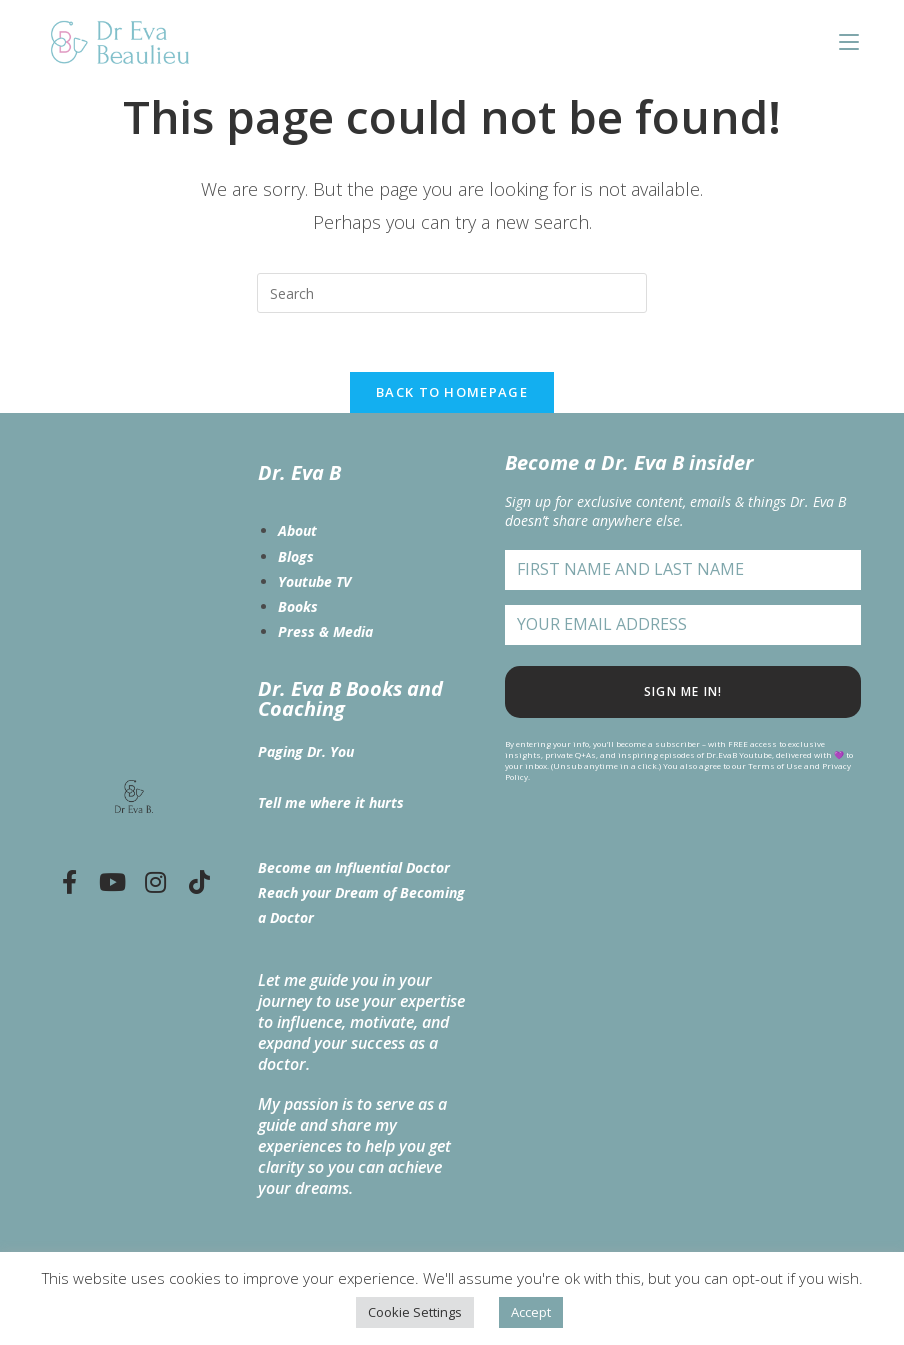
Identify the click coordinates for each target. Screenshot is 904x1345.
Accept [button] (531, 1312)
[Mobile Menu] (849, 42)
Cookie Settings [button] (415, 1312)
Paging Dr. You (306, 752)
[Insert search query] (452, 293)
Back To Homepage (452, 393)
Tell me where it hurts (331, 802)
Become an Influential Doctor (354, 868)
